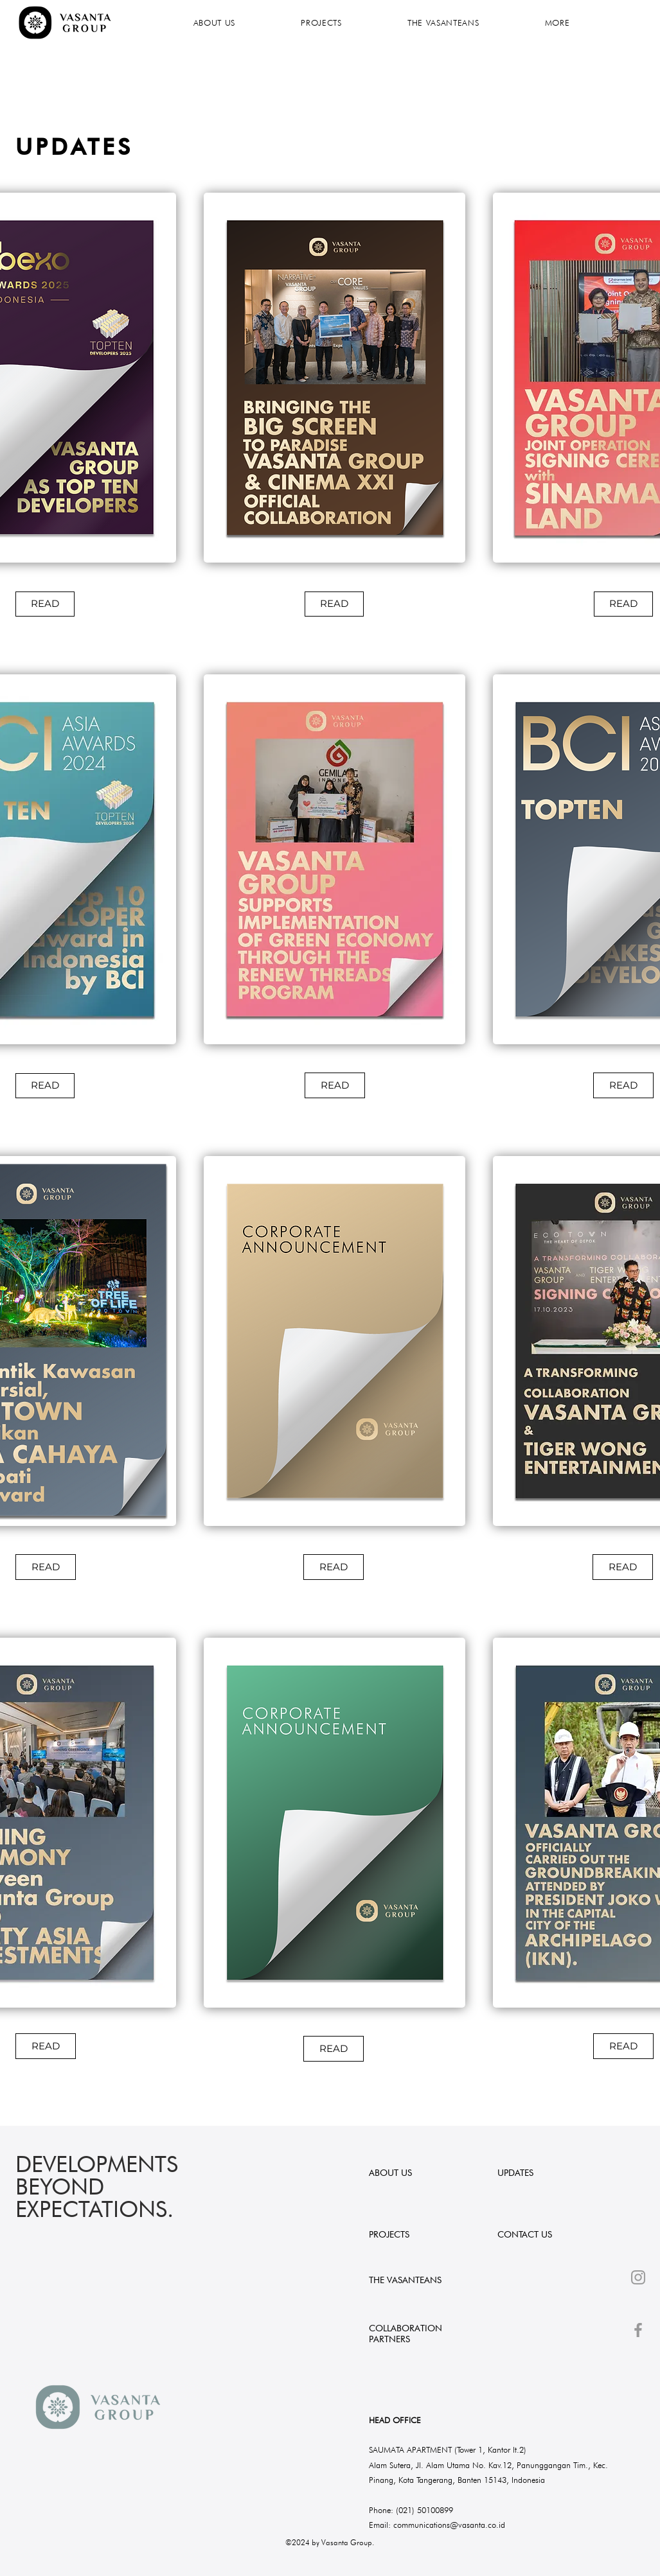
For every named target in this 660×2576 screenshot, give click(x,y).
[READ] (45, 604)
